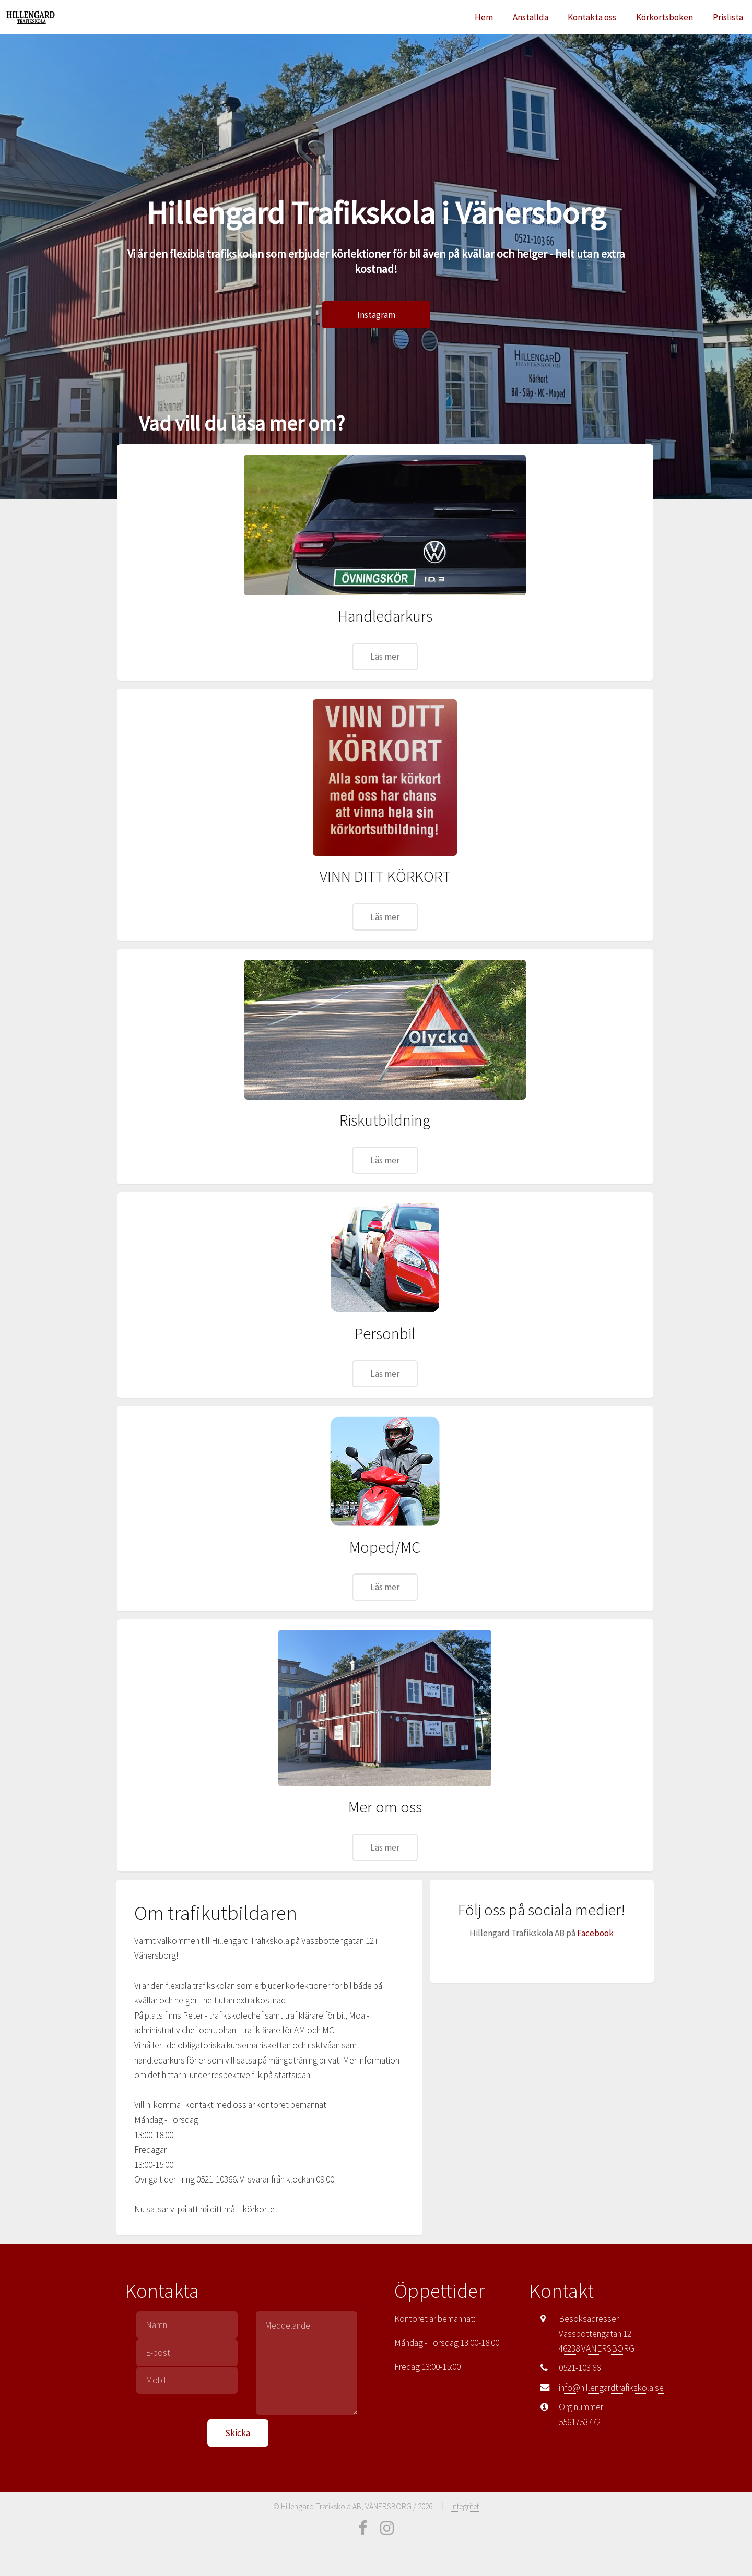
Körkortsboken (664, 17)
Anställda (530, 17)
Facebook (595, 1933)
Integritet (465, 2506)
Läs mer (385, 656)
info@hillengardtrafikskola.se (611, 2387)
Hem (484, 17)
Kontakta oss (592, 17)
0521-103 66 (580, 2368)
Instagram (376, 314)
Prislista (728, 17)
